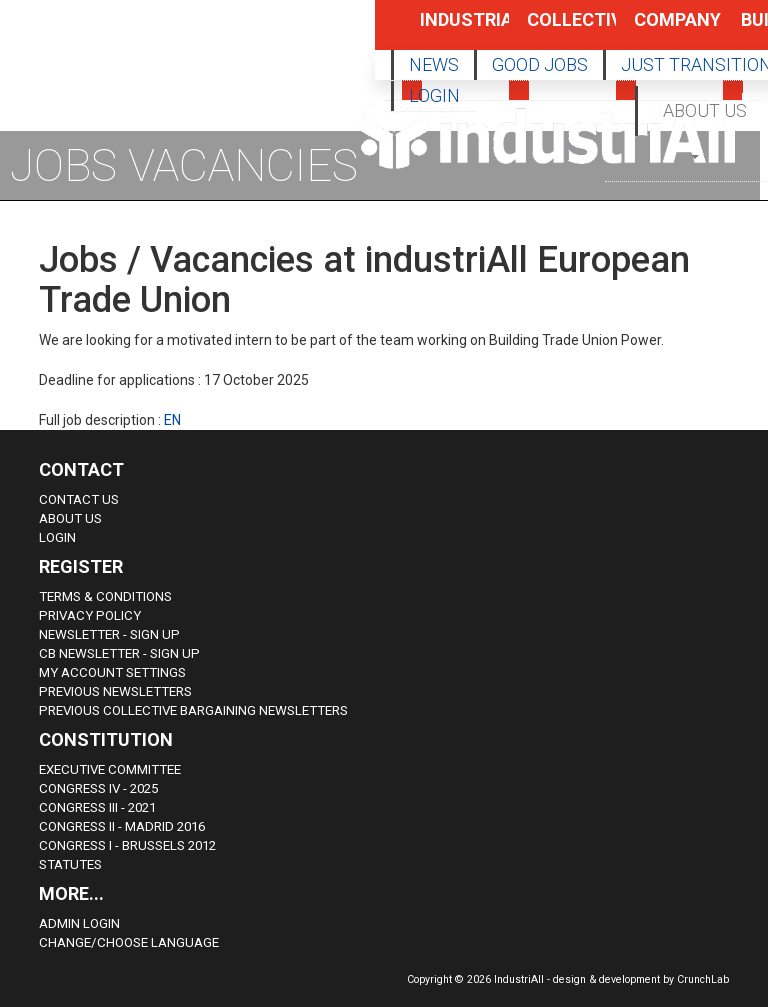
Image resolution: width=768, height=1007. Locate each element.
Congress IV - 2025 (98, 788)
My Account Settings (112, 672)
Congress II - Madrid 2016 (122, 826)
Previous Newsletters (115, 691)
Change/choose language (129, 942)
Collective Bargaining (550, 29)
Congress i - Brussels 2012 (127, 845)
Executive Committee (110, 769)
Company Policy (657, 29)
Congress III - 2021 (97, 807)
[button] (696, 155)
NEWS (434, 64)
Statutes (70, 864)
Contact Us (79, 499)
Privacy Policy (90, 615)
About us (70, 518)
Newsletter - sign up (109, 634)
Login (57, 537)
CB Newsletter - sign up (119, 653)
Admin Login (79, 923)
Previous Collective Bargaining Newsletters (193, 710)
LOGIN (434, 95)
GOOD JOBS (540, 64)
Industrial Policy (443, 29)
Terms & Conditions (105, 596)
